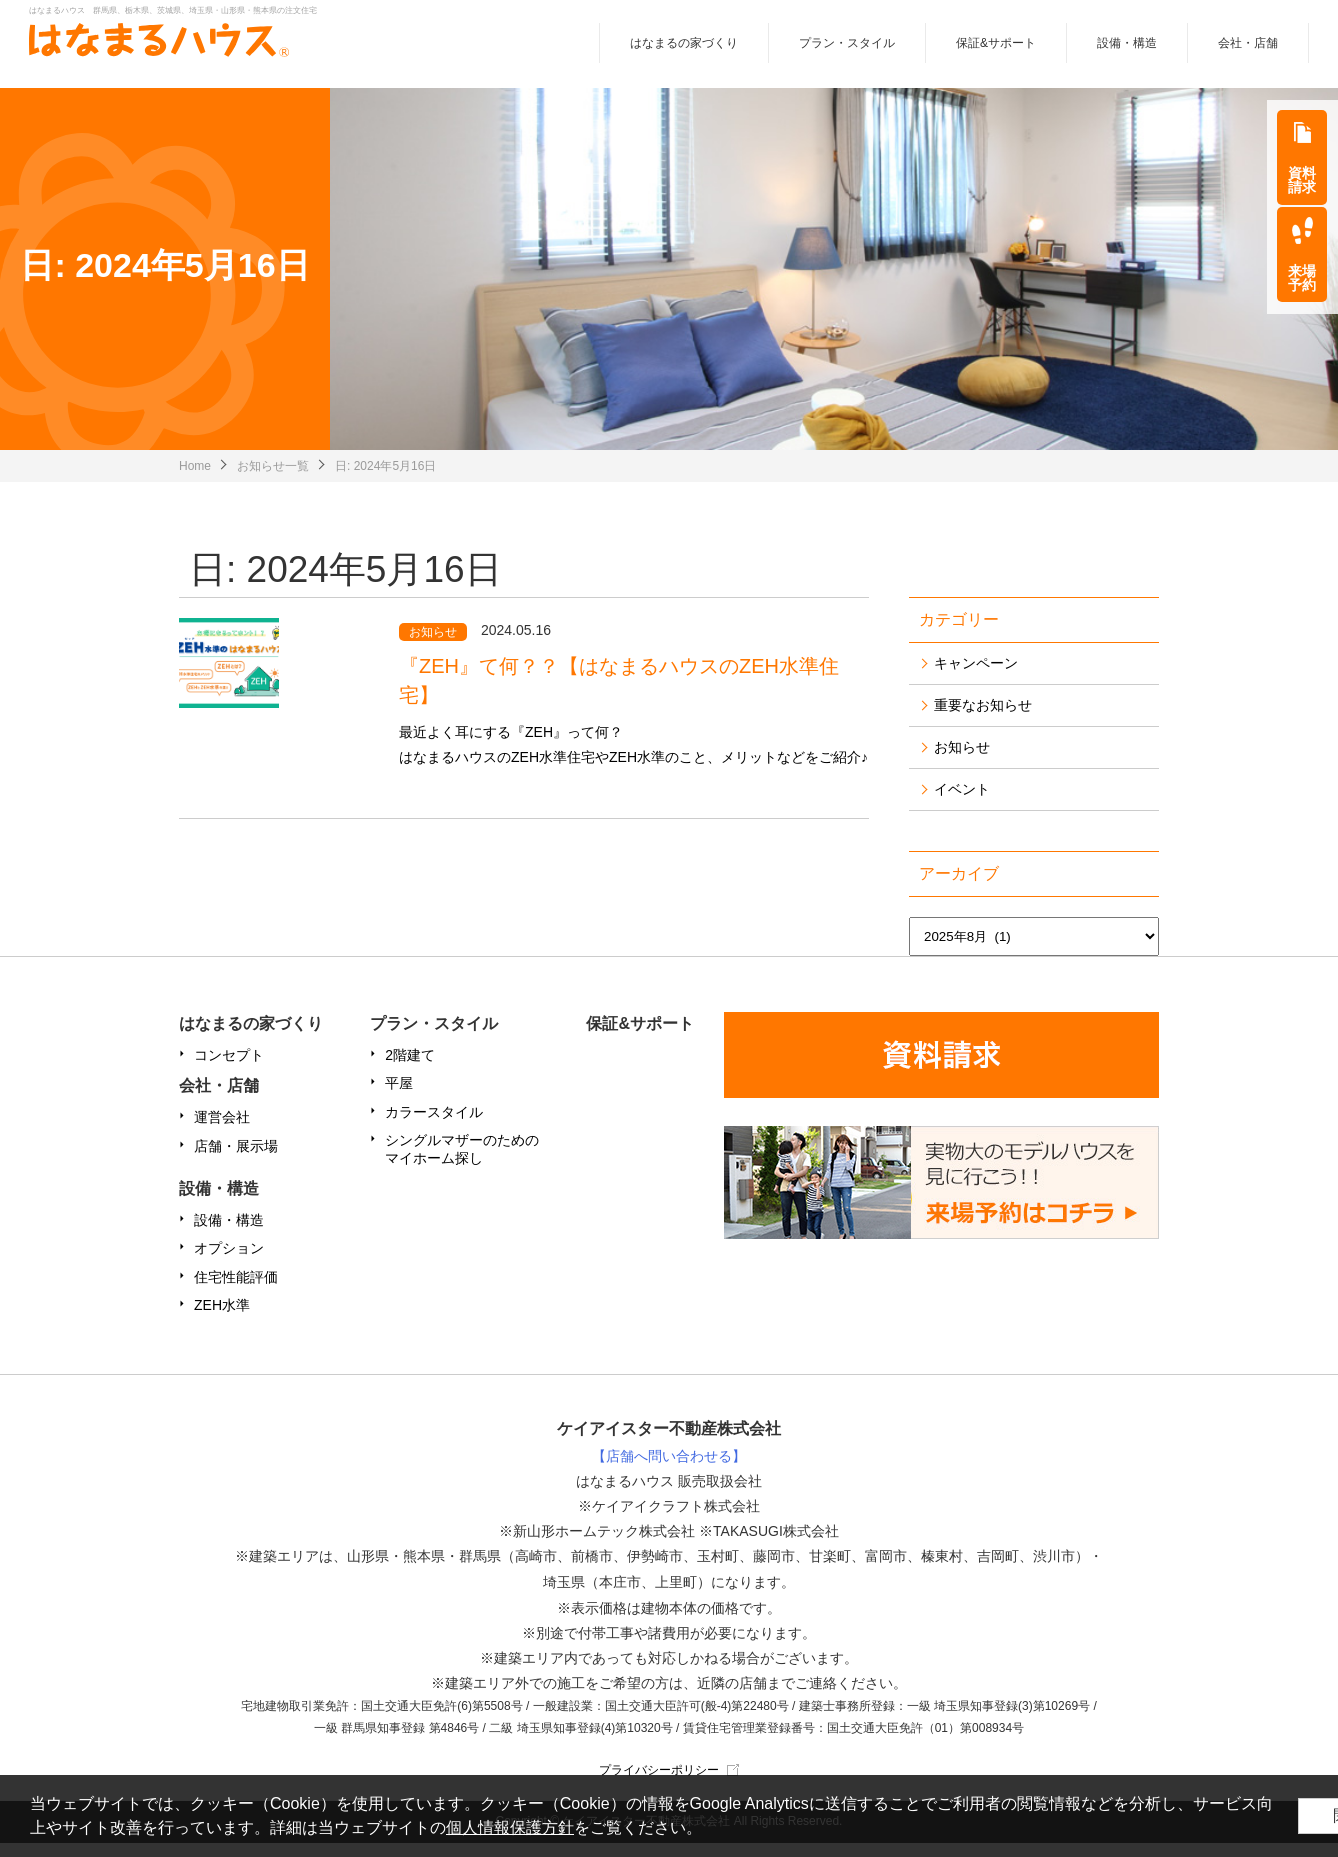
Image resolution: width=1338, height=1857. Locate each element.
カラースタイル (434, 1126)
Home (195, 480)
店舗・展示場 (236, 1160)
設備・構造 (1127, 49)
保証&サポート (996, 49)
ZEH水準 (222, 1319)
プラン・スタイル (847, 49)
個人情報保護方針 (574, 1827)
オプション (229, 1263)
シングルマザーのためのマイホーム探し (462, 1163)
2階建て (410, 1070)
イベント (962, 804)
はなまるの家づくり (684, 49)
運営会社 (222, 1132)
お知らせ (962, 762)
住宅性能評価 (236, 1291)
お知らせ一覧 (273, 480)
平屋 (399, 1098)
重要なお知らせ (983, 720)
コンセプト (229, 1070)
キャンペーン (976, 678)
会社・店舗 (1248, 49)
